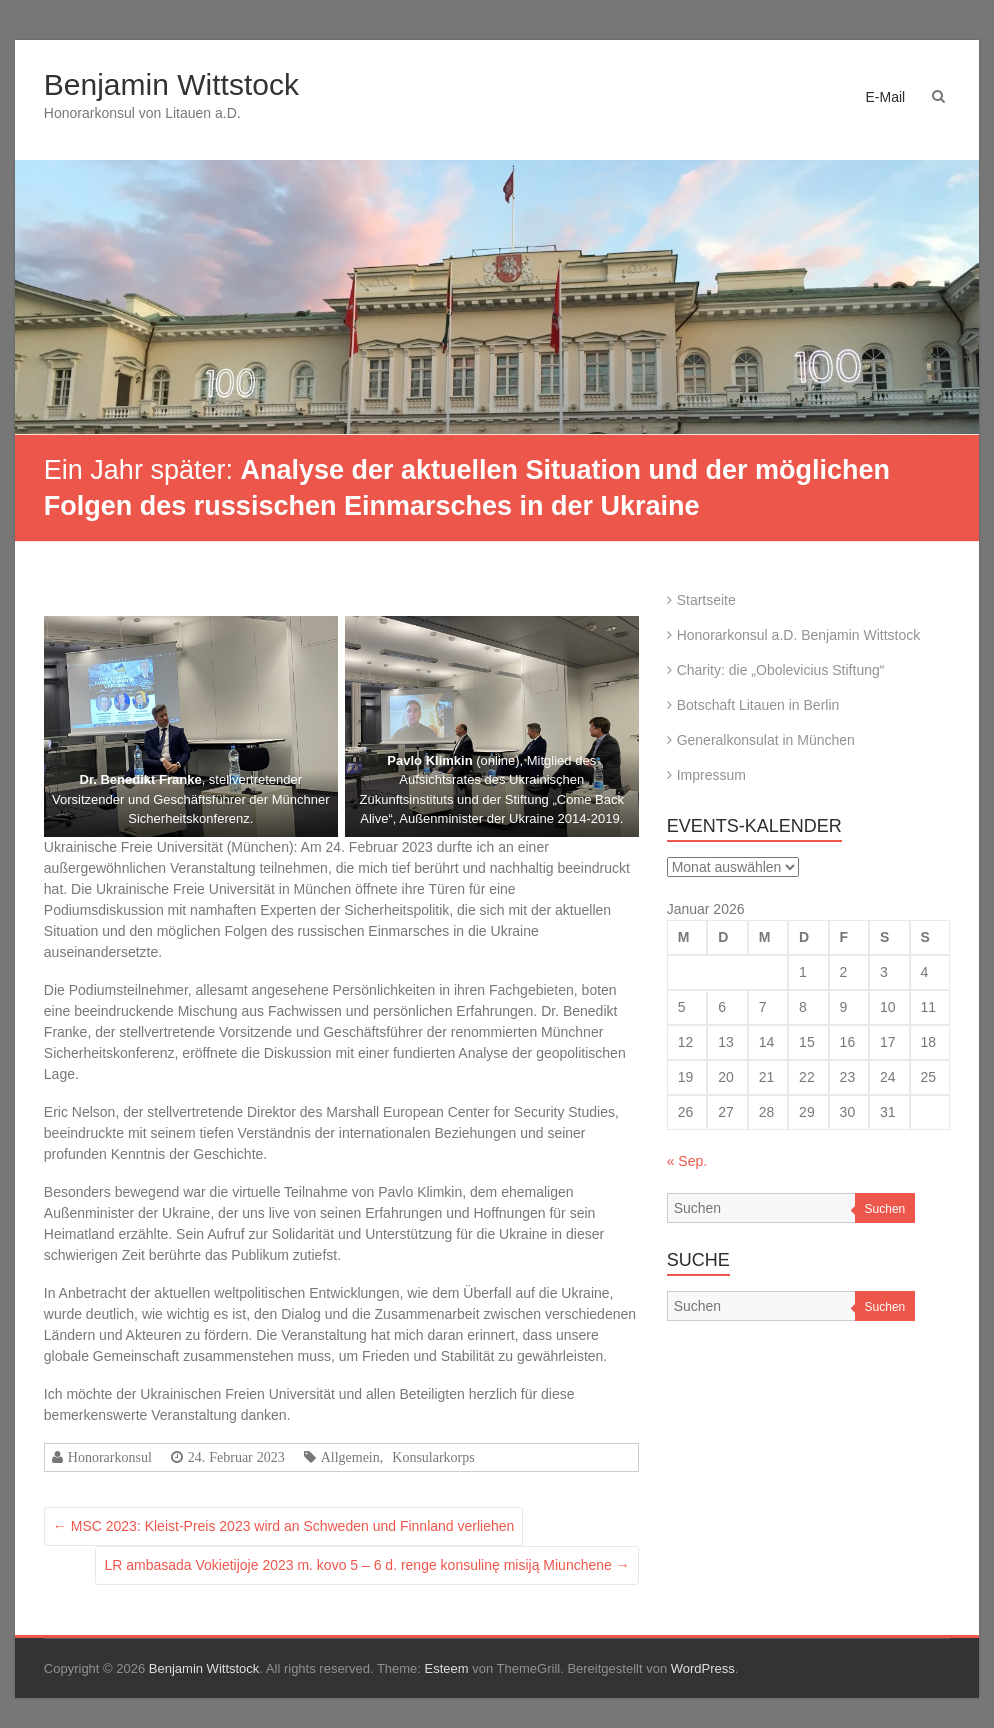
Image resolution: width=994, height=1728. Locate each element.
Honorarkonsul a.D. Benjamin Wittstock (799, 635)
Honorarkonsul (110, 1457)
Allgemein (350, 1457)
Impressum (711, 775)
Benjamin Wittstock (171, 84)
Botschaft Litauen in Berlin (758, 705)
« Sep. (687, 1161)
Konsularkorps (433, 1457)
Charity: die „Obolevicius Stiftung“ (781, 670)
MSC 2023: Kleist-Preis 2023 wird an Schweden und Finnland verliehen (283, 1526)
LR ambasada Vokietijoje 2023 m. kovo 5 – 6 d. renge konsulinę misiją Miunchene (366, 1565)
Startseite (706, 600)
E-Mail (885, 97)
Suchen (885, 1209)
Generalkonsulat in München (766, 740)
